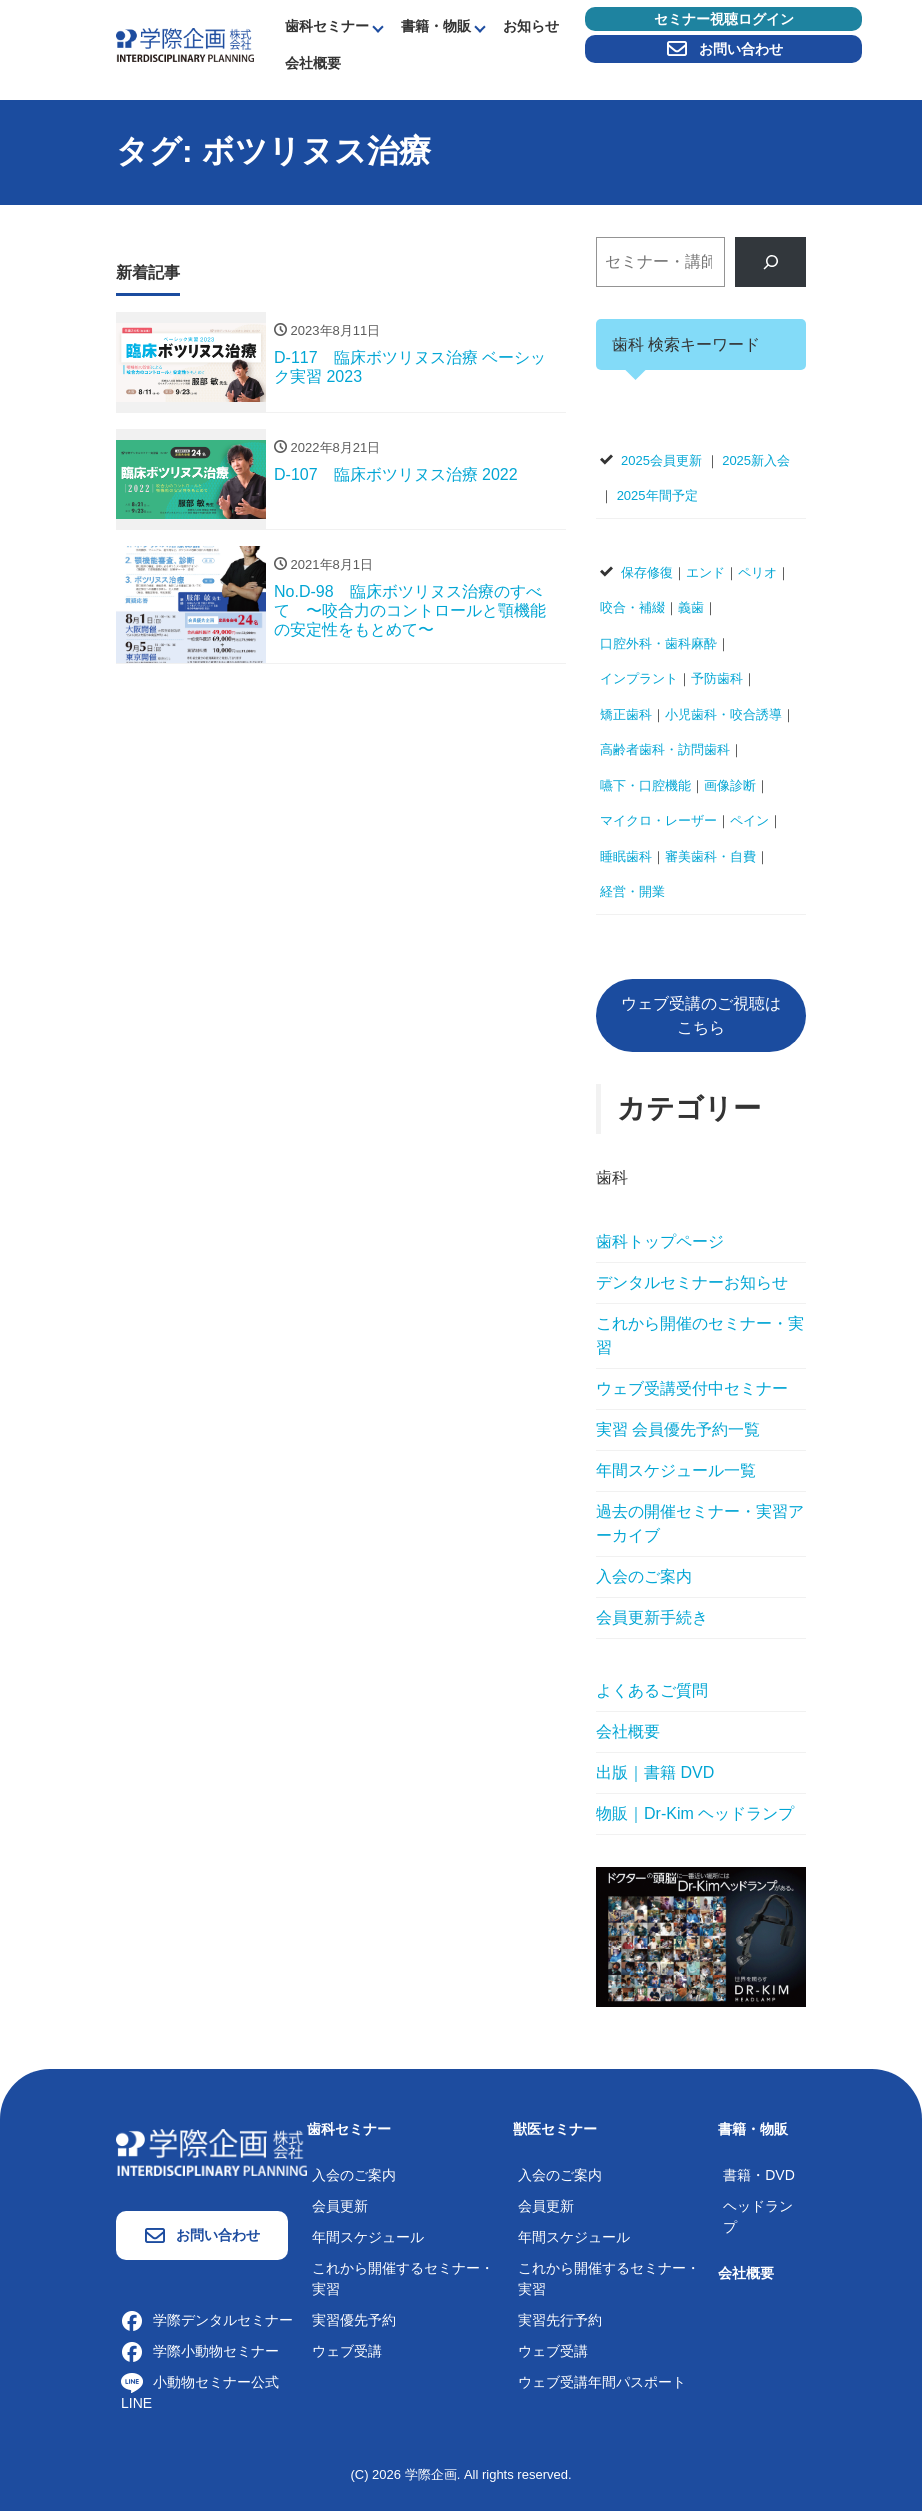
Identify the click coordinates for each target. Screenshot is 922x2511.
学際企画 (431, 2474)
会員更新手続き (652, 1617)
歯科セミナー (327, 26)
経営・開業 (632, 891)
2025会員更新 (661, 460)
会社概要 (313, 63)
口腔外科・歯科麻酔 (658, 643)
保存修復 (647, 572)
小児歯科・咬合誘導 (723, 714)
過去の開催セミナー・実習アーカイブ (700, 1523)
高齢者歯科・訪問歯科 (665, 749)
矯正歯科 (626, 714)
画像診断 (730, 785)
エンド (705, 572)
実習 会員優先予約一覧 (678, 1429)
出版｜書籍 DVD (655, 1772)
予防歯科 (717, 678)
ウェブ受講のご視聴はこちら (701, 1015)
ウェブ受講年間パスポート (602, 2382)
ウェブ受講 (347, 2351)
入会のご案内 (644, 1576)
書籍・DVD (759, 2175)
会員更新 (340, 2206)
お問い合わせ (724, 49)
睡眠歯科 (626, 856)
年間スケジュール (368, 2237)
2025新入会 (756, 460)
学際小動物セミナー (200, 2351)
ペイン (749, 820)
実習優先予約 (354, 2320)
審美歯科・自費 (710, 856)
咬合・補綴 (632, 607)
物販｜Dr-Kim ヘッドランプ (695, 1813)
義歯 (691, 607)
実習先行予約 (560, 2320)
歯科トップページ (660, 1241)
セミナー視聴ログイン (724, 19)
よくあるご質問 (652, 1690)
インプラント (639, 678)
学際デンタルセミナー (207, 2320)
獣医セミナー (555, 2129)
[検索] (770, 261)
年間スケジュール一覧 (676, 1470)
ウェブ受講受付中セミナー (692, 1388)
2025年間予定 (657, 495)
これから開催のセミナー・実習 (700, 1335)
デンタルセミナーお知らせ (692, 1282)
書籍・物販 (436, 26)
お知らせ (531, 26)
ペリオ (757, 572)
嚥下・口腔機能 (645, 785)
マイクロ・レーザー (658, 820)
